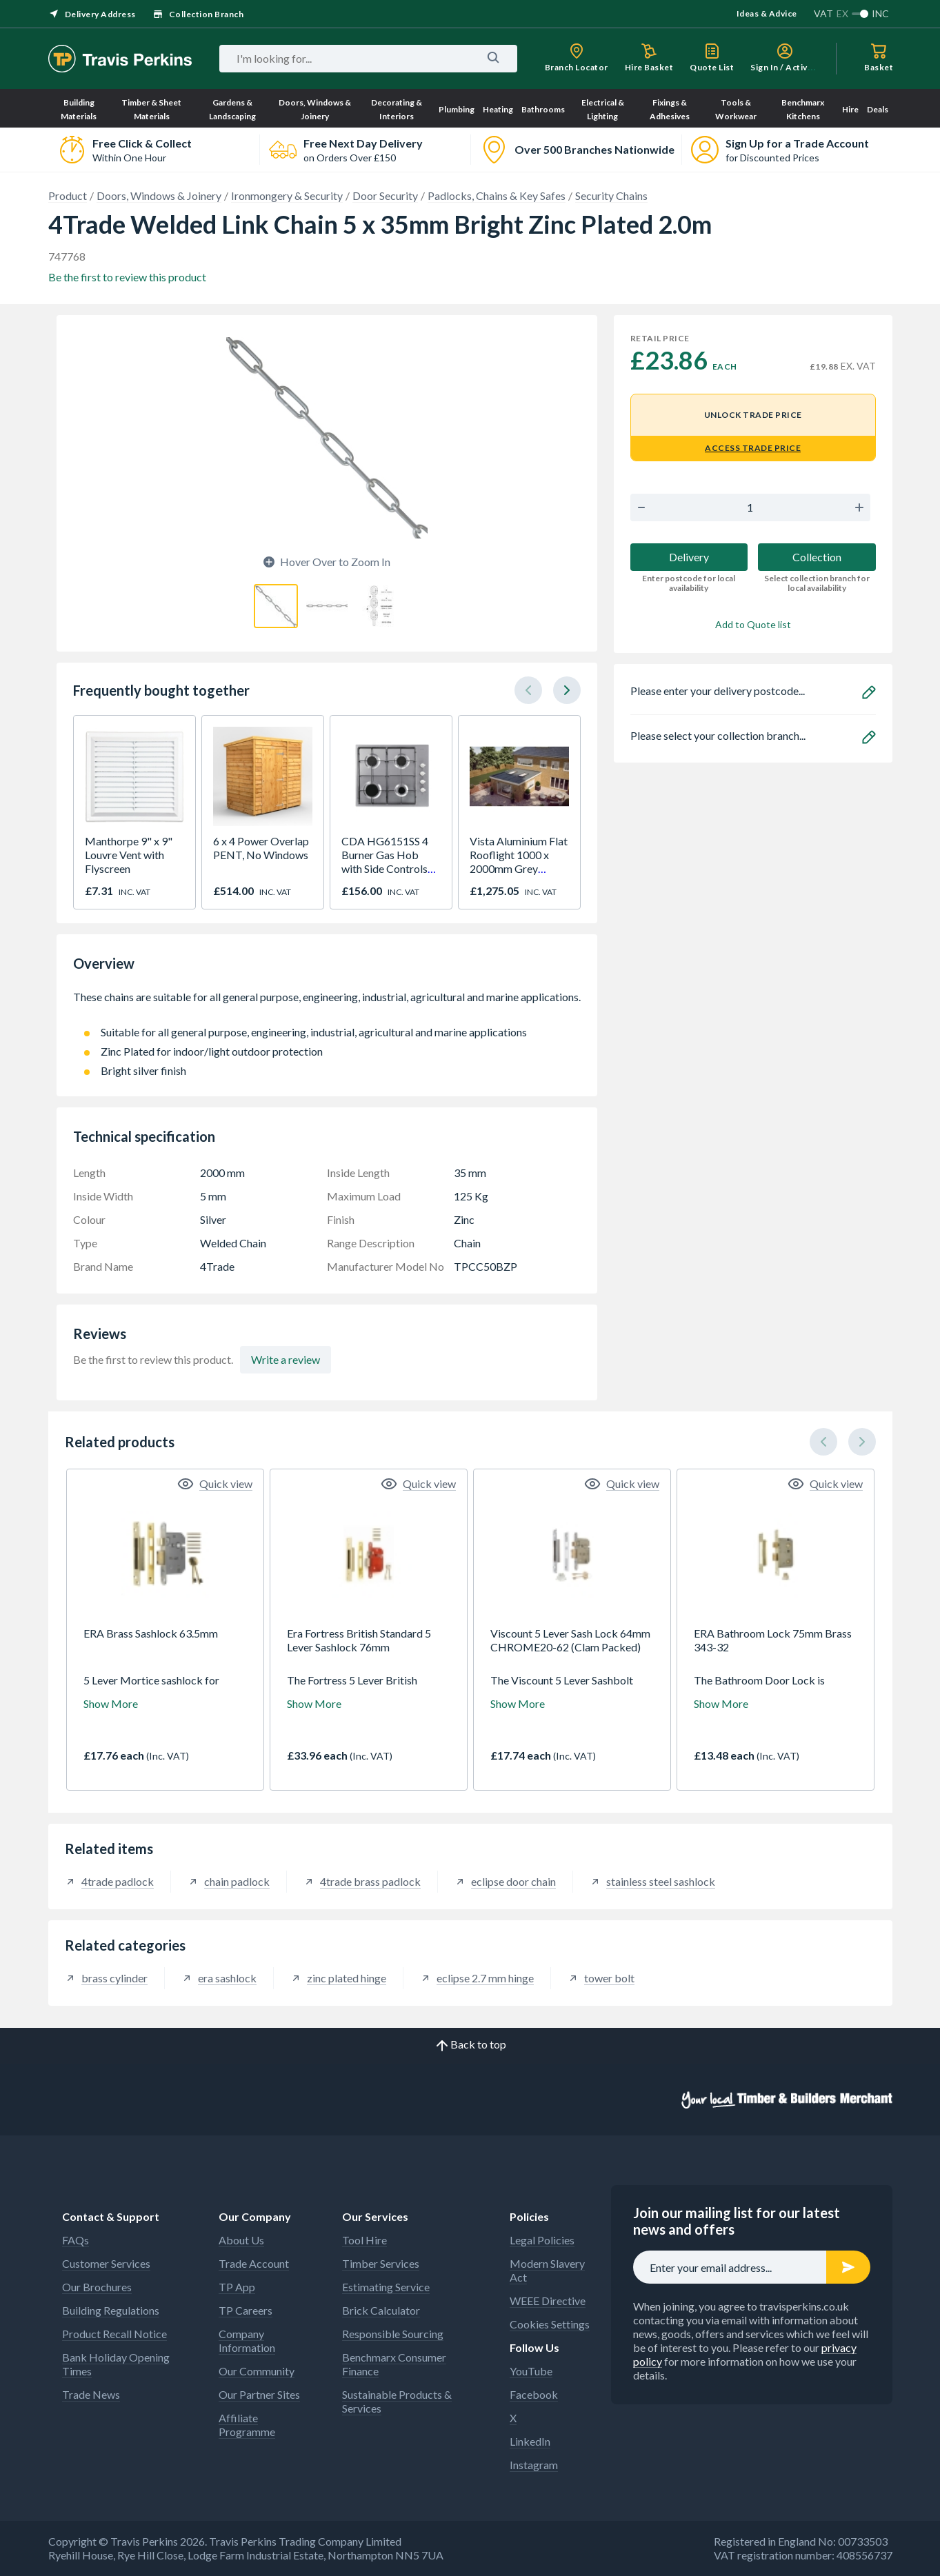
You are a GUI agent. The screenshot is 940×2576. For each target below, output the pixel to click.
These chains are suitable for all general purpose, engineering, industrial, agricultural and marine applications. (327, 1004)
